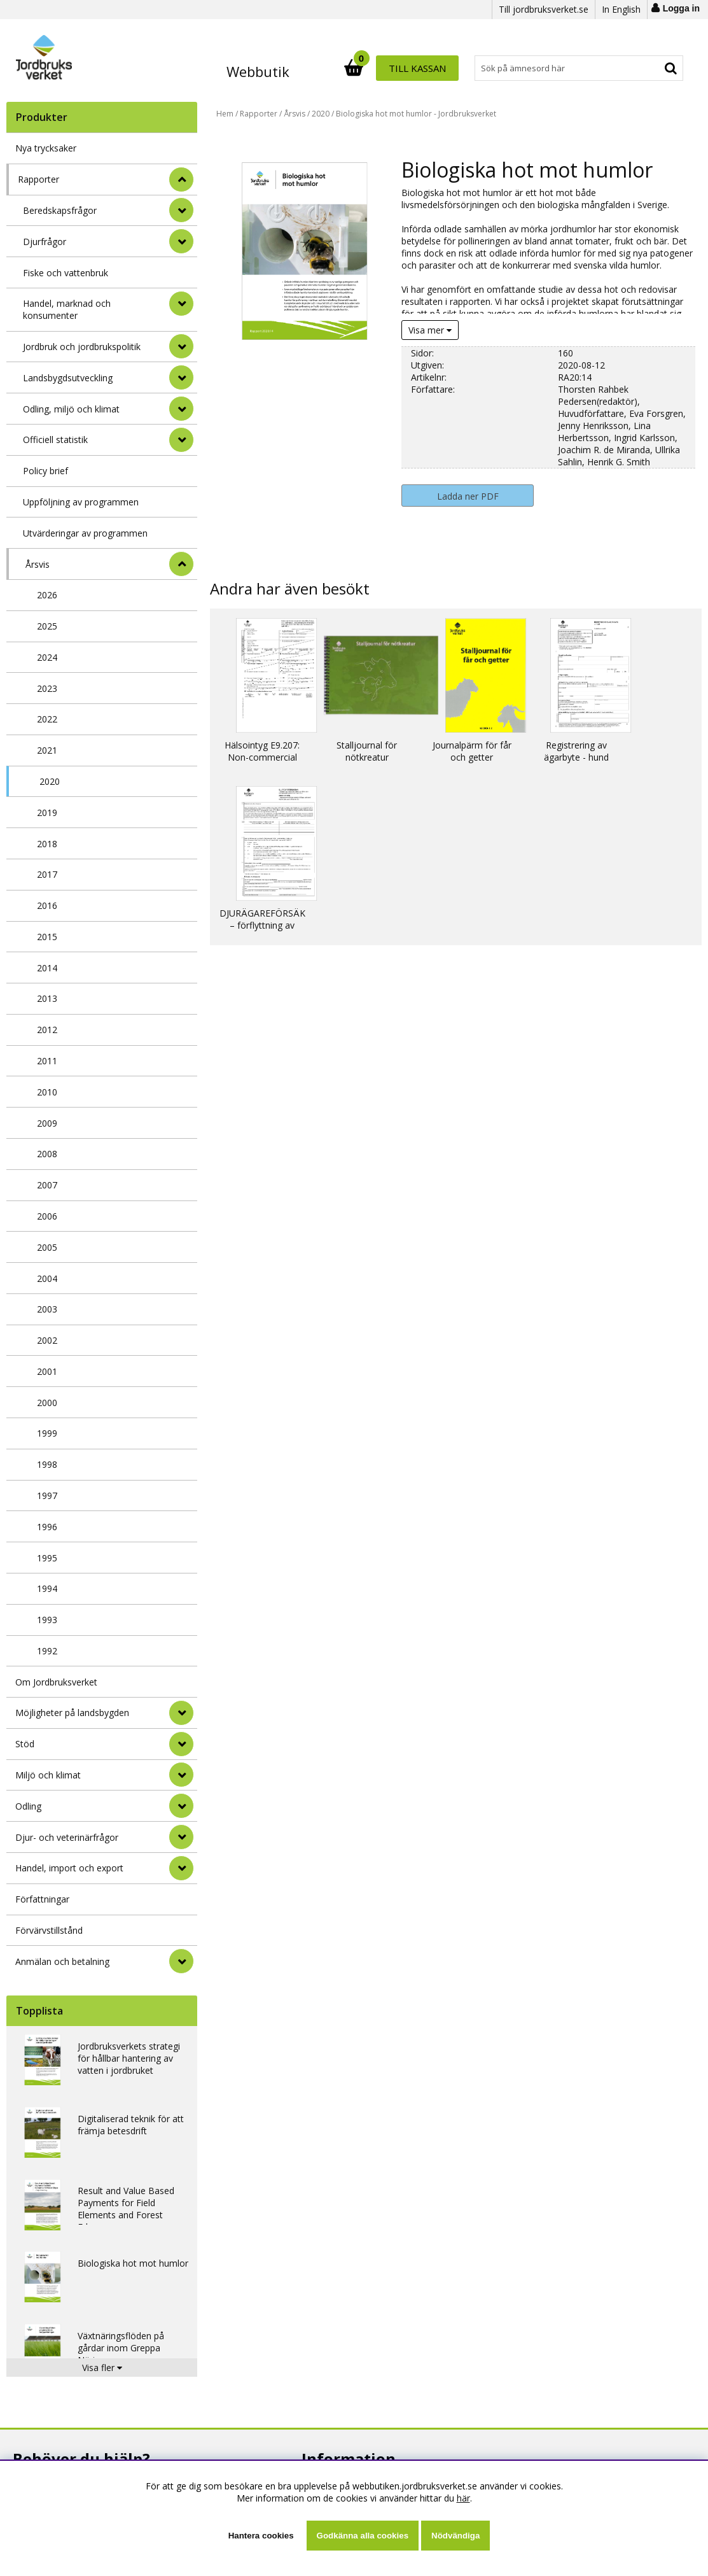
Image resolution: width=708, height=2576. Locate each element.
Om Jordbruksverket (56, 1682)
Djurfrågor (44, 242)
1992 (47, 1651)
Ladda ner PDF (468, 496)
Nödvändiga (455, 2535)
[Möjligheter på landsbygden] (181, 1713)
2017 (47, 874)
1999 (47, 1433)
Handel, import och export (69, 1868)
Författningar (42, 1899)
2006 (47, 1216)
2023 (47, 688)
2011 (47, 1061)
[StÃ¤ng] (181, 179)
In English (621, 9)
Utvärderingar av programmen (85, 533)
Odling (28, 1806)
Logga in (681, 8)
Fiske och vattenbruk (65, 273)
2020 (49, 781)
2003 (47, 1309)
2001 (47, 1371)
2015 (47, 937)
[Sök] (410, 68)
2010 (47, 1092)
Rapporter (38, 179)
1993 (47, 1620)
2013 (47, 998)
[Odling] (181, 1806)
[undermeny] (181, 210)
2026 (47, 595)
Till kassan (641, 68)
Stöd (24, 1744)
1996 (47, 1527)
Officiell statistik (55, 439)
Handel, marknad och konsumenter (67, 309)
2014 (47, 968)
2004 (47, 1278)
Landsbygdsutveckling (68, 378)
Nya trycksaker (45, 148)
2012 (47, 1030)
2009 (47, 1123)
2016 (47, 905)
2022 (47, 719)
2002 (47, 1340)
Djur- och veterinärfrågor (66, 1837)
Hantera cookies (261, 2535)
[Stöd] (181, 1744)
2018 (47, 844)
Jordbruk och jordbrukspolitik (82, 347)
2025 (47, 626)
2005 (47, 1247)
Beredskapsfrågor (60, 210)
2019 (47, 812)
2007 (47, 1185)
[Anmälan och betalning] (181, 1961)
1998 (47, 1464)
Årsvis (37, 564)
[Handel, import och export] (181, 1868)
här (463, 2498)
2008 (47, 1154)
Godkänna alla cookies (362, 2535)
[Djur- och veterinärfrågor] (181, 1837)
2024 (47, 657)
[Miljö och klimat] (181, 1774)
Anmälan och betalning (62, 1961)
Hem (224, 113)
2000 (47, 1403)
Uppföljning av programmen (81, 502)
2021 (47, 750)
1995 (47, 1558)
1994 (47, 1588)
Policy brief (45, 471)
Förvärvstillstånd (49, 1930)
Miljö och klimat (48, 1775)
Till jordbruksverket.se (543, 9)
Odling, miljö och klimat (71, 409)
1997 (47, 1495)
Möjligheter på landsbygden (72, 1713)
